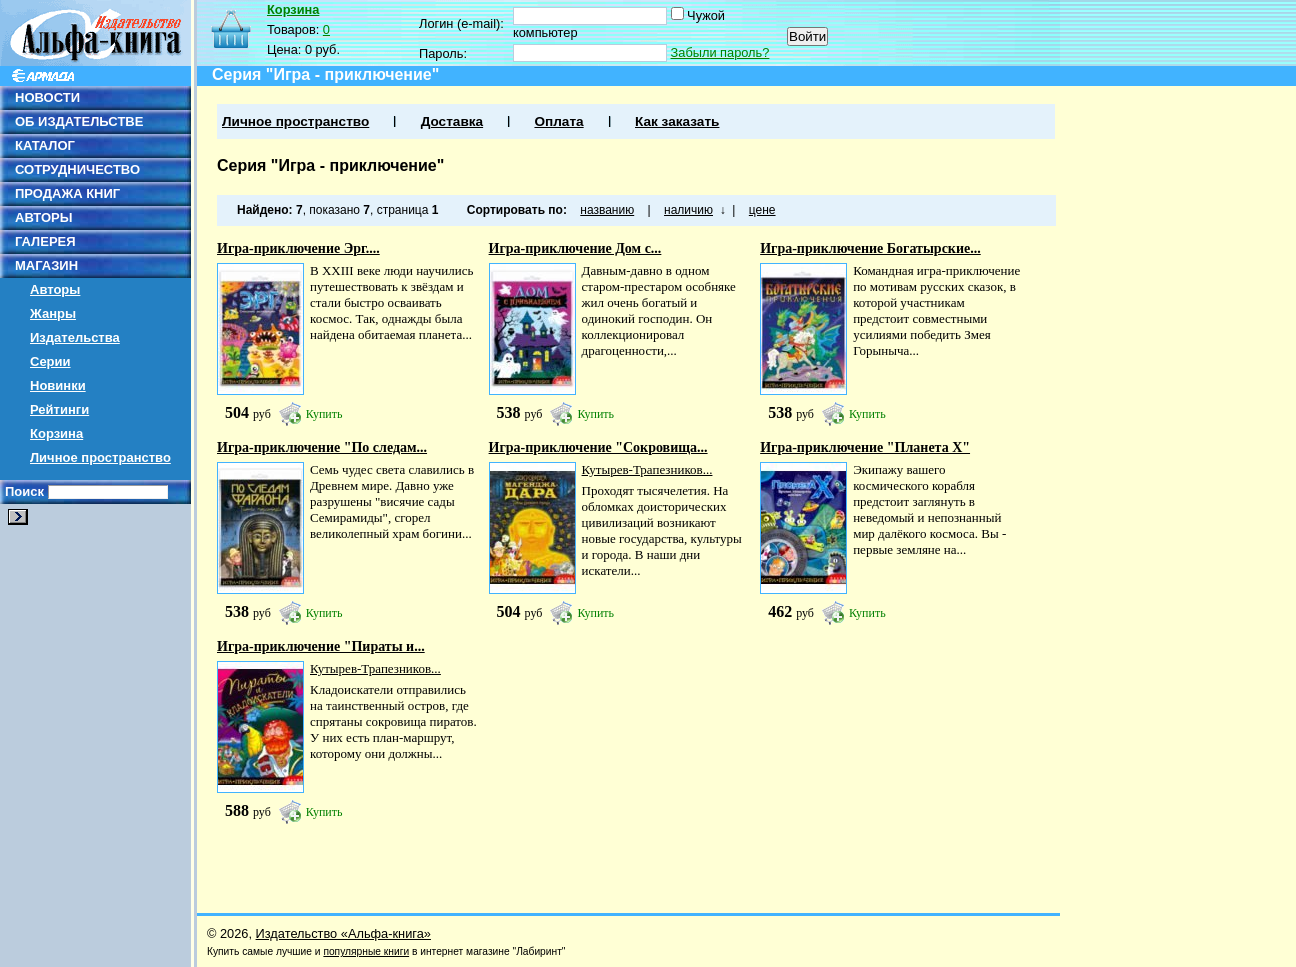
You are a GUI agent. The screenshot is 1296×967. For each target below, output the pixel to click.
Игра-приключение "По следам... (322, 447)
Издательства (75, 337)
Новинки (58, 385)
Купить (324, 414)
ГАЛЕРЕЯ (45, 241)
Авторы (55, 289)
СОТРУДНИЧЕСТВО (77, 169)
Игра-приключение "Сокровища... (598, 447)
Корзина (56, 433)
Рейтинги (59, 409)
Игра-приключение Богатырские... (870, 248)
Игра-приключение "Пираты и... (321, 646)
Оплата (558, 121)
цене (762, 210)
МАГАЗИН (46, 265)
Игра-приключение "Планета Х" (865, 447)
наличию (688, 210)
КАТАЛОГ (45, 145)
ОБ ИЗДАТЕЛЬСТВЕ (79, 121)
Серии (50, 361)
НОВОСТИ (47, 97)
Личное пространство (100, 457)
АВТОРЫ (43, 217)
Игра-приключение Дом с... (575, 248)
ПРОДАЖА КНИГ (67, 193)
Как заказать (677, 121)
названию (607, 210)
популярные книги (366, 951)
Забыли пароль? (720, 52)
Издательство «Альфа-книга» (343, 933)
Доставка (452, 121)
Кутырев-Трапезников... (647, 469)
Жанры (53, 313)
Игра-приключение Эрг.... (298, 248)
